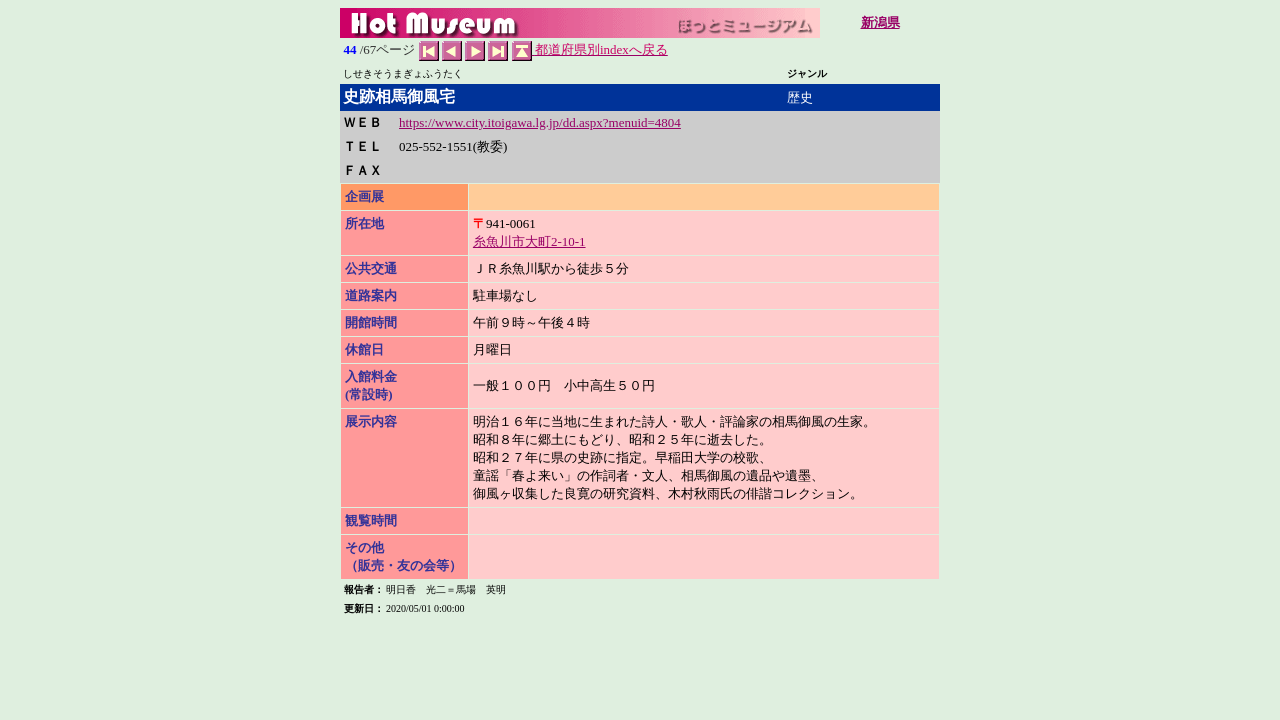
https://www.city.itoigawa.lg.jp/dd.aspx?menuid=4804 (540, 122)
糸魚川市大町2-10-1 (529, 241)
